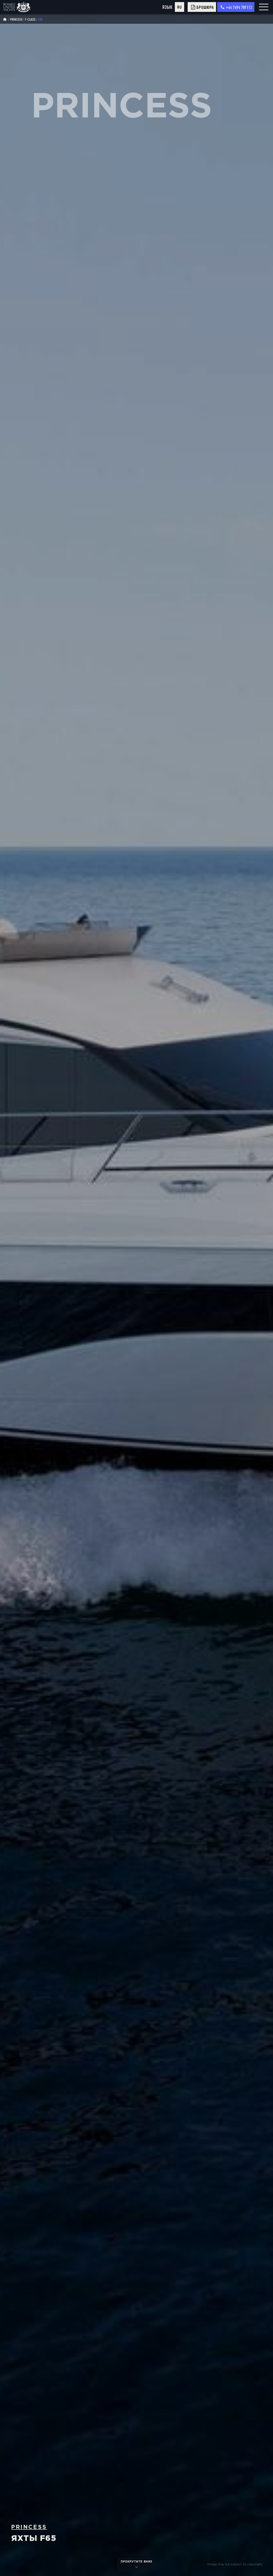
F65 (40, 19)
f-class (30, 19)
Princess (16, 19)
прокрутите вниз (136, 2564)
